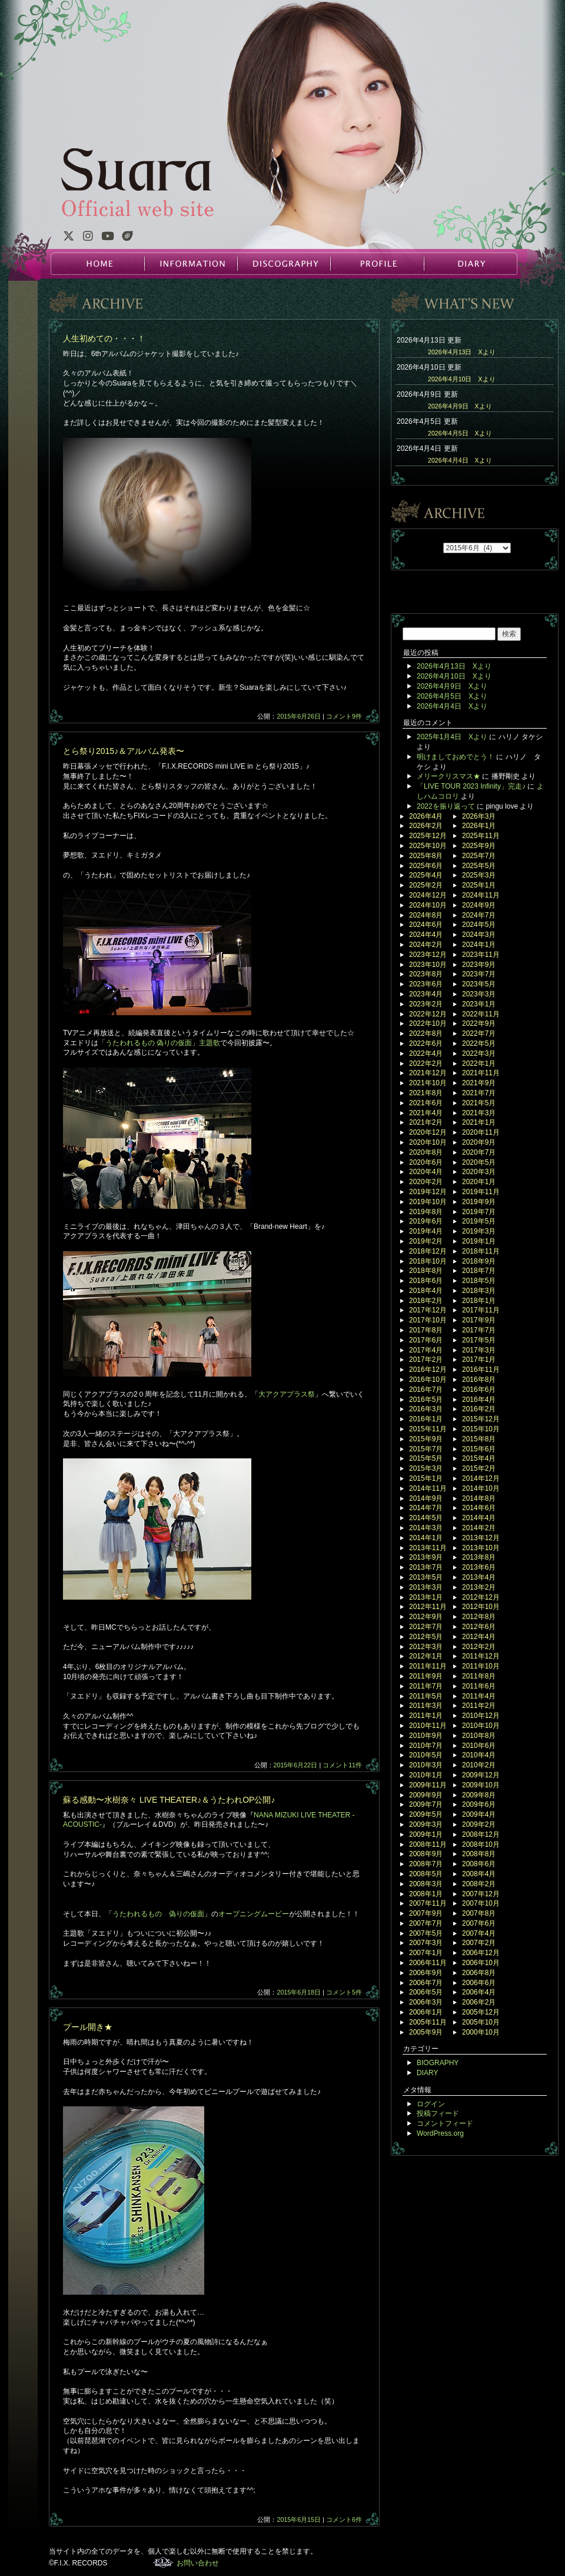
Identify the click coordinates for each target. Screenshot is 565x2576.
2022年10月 (428, 1023)
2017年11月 (481, 1310)
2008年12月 (481, 1834)
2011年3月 (426, 1705)
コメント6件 (344, 2519)
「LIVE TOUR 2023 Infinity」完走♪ (471, 786)
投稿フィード (438, 2113)
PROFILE (376, 263)
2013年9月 (426, 1557)
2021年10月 (428, 1083)
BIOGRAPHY (437, 2063)
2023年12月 (428, 954)
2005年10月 (481, 2022)
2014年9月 (426, 1498)
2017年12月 (428, 1310)
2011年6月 (479, 1686)
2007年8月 (479, 1913)
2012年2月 (479, 1647)
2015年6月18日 (299, 1992)
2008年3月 (426, 1884)
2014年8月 (479, 1498)
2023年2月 (426, 1004)
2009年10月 (481, 1785)
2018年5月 (479, 1281)
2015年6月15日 (299, 2519)
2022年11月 (481, 1014)
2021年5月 (479, 1103)
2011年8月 (479, 1676)
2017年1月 (479, 1359)
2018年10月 (428, 1261)
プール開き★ (87, 2027)
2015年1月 (426, 1478)
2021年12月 (428, 1073)
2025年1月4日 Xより (452, 737)
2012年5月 (426, 1637)
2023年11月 (481, 954)
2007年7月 (426, 1923)
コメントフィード (445, 2123)
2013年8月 (479, 1557)
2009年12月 (481, 1775)
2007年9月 (426, 1913)
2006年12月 (481, 1953)
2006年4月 (479, 1992)
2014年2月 (479, 1528)
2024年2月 (426, 944)
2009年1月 (426, 1834)
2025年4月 (426, 875)
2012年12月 (481, 1597)
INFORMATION (190, 263)
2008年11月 (428, 1844)
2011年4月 (479, 1696)
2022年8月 (426, 1033)
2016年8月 (479, 1379)
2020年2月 (426, 1182)
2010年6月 (479, 1745)
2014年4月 (479, 1518)
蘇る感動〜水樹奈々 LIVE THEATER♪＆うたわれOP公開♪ (169, 1799)
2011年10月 (481, 1666)
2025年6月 (426, 866)
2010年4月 (479, 1755)
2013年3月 (426, 1587)
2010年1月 (426, 1775)
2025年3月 (479, 875)
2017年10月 (428, 1320)
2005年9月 (426, 2032)
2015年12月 (481, 1419)
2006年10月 (481, 1963)
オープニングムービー (253, 1914)
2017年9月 (479, 1320)
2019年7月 (479, 1212)
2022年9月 (479, 1023)
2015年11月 (428, 1429)
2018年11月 (481, 1251)
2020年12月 (428, 1132)
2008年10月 (481, 1844)
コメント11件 (342, 1765)
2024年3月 (479, 934)
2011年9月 (426, 1676)
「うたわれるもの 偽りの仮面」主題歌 (159, 1043)
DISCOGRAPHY (283, 263)
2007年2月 (479, 1943)
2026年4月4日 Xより (460, 460)
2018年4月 (426, 1291)
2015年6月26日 (299, 716)
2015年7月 (426, 1449)
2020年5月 (479, 1162)
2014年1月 (426, 1538)
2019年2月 (426, 1241)
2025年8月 (426, 856)
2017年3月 (479, 1350)
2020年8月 (426, 1152)
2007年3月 (426, 1943)
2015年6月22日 (296, 1765)
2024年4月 (426, 934)
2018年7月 (479, 1271)
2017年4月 (426, 1350)
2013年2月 (479, 1587)
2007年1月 (426, 1953)
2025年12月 (428, 836)
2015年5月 (426, 1458)
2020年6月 (426, 1162)
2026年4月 (426, 816)
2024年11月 (481, 895)
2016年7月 (426, 1389)
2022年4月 (426, 1053)
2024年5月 (479, 924)
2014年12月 (481, 1478)
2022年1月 (479, 1063)
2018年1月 (479, 1301)
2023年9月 (479, 964)
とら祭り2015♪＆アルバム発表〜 (123, 751)
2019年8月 (426, 1212)
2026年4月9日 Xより (460, 406)
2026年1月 (479, 826)
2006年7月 (426, 1983)
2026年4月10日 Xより (462, 379)
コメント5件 (344, 1992)
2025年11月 (481, 836)
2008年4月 (479, 1874)
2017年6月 (426, 1340)
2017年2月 (426, 1359)
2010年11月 (428, 1725)
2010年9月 (426, 1735)
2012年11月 (428, 1607)
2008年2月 (479, 1884)
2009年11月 (428, 1785)
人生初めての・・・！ (104, 338)
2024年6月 (426, 924)
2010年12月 (481, 1715)
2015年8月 (479, 1439)
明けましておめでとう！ (455, 757)
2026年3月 (479, 816)
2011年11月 (428, 1666)
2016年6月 (479, 1389)
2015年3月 (426, 1468)
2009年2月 (479, 1824)
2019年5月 (479, 1221)
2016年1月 (426, 1419)
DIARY (469, 263)
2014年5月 (426, 1518)
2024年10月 (428, 905)
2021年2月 (426, 1122)
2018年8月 (426, 1271)
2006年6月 (479, 1983)
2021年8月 (426, 1093)
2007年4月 (479, 1933)
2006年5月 (426, 1992)
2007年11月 (428, 1903)
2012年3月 (426, 1647)
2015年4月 (479, 1458)
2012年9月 (426, 1617)
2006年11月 (428, 1963)
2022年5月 (479, 1043)
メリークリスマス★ (448, 776)
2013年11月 (428, 1548)
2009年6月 (479, 1804)
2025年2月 (426, 885)
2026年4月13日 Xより (462, 351)
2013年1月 (426, 1597)
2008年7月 (426, 1864)
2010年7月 (426, 1745)
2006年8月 (479, 1973)
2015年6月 (479, 1449)
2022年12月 (428, 1014)
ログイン (431, 2104)
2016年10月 (428, 1379)
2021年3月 (479, 1113)
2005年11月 (428, 2022)
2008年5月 (426, 1874)
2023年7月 (479, 974)
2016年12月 (428, 1369)
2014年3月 (426, 1528)
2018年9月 (479, 1261)
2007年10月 (481, 1903)
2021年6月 (426, 1103)
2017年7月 (479, 1330)
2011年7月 (426, 1686)
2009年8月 (479, 1795)
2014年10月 (481, 1488)
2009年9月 (426, 1795)
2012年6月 (479, 1627)
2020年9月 (479, 1142)
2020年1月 (479, 1182)
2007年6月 (479, 1923)
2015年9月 (426, 1439)
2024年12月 (428, 895)
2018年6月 (426, 1281)
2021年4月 (426, 1113)
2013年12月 (481, 1538)
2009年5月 (426, 1814)
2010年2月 (479, 1765)
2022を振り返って (446, 806)
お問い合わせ (198, 2563)
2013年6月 (479, 1567)
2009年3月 (426, 1824)
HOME (97, 263)
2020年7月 (479, 1152)
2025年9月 (479, 846)
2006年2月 (479, 2002)
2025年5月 (479, 866)
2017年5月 (479, 1340)
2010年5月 (426, 1755)
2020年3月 (479, 1172)
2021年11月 (481, 1073)
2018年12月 (428, 1251)
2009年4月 (479, 1814)
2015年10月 (481, 1429)
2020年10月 (428, 1142)
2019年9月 (479, 1202)
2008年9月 (426, 1854)
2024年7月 (479, 915)
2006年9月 (426, 1973)
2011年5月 (426, 1696)
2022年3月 (479, 1053)
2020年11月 (481, 1132)
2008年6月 (479, 1864)
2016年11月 (481, 1369)
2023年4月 (426, 994)
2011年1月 (426, 1715)
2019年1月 (479, 1241)
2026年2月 (426, 826)
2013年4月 (479, 1577)
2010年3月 (426, 1765)
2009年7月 (426, 1804)
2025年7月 (479, 856)
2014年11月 (428, 1488)
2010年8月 (479, 1735)
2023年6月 (426, 984)
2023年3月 (479, 994)
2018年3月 (479, 1291)
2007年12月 (481, 1894)
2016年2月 (479, 1409)
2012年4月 (479, 1637)
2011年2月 (479, 1705)
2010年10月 (481, 1725)
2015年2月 (479, 1468)
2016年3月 (426, 1409)
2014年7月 (426, 1508)
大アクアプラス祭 (286, 1394)
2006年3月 (426, 2002)
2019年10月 (428, 1202)
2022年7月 (479, 1033)
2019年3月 (479, 1231)
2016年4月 (479, 1399)
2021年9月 (479, 1083)
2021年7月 (479, 1093)
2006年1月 (426, 2012)
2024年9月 (479, 905)
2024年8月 (426, 915)
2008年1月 (426, 1894)
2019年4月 (426, 1231)
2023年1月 (479, 1004)
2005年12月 (481, 2012)
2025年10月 (428, 846)
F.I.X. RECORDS (163, 2562)
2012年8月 (479, 1617)
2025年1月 (479, 885)
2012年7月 (426, 1627)
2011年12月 (481, 1656)
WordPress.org (440, 2133)
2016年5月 (426, 1399)
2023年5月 (479, 984)
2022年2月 (426, 1063)
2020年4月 (426, 1172)
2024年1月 (479, 944)
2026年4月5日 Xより (460, 433)
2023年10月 (428, 964)
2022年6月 (426, 1043)
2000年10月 (481, 2032)
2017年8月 (426, 1330)
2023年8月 (426, 974)
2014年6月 (479, 1508)
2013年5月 (426, 1577)
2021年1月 (479, 1122)
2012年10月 (481, 1607)
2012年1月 (426, 1656)
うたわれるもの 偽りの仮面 (158, 1914)
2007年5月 (426, 1933)
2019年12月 (428, 1192)
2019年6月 (426, 1221)
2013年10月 (481, 1548)
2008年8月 (479, 1854)
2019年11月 (481, 1192)
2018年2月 (426, 1301)
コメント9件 (344, 716)
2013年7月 (426, 1567)
